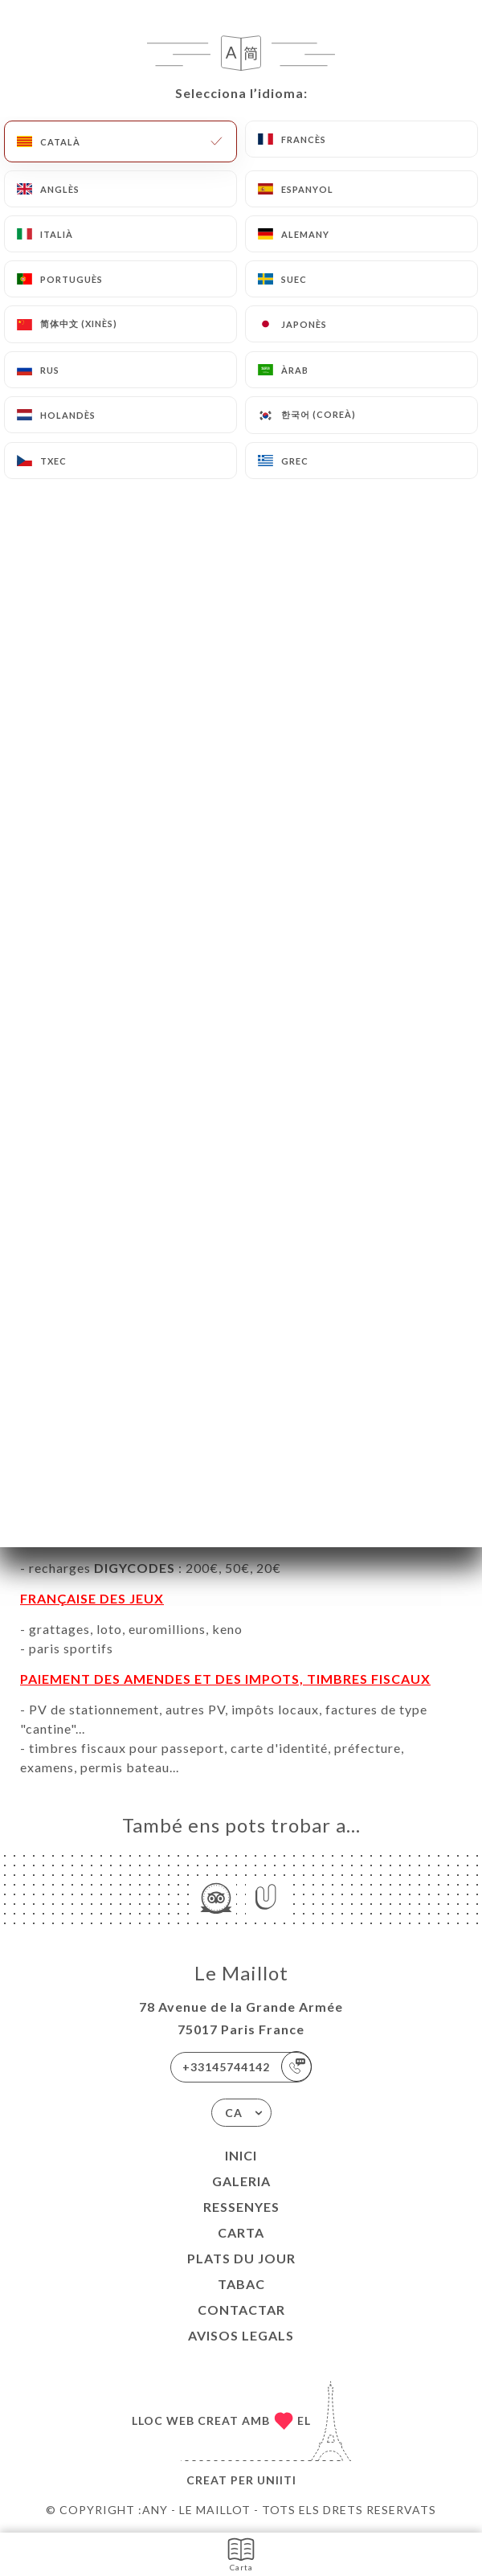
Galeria (241, 2181)
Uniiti (276, 2480)
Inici (241, 2155)
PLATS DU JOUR (241, 2258)
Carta (241, 2232)
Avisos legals (241, 2335)
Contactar (241, 2309)
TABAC (241, 2283)
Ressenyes (241, 2206)
